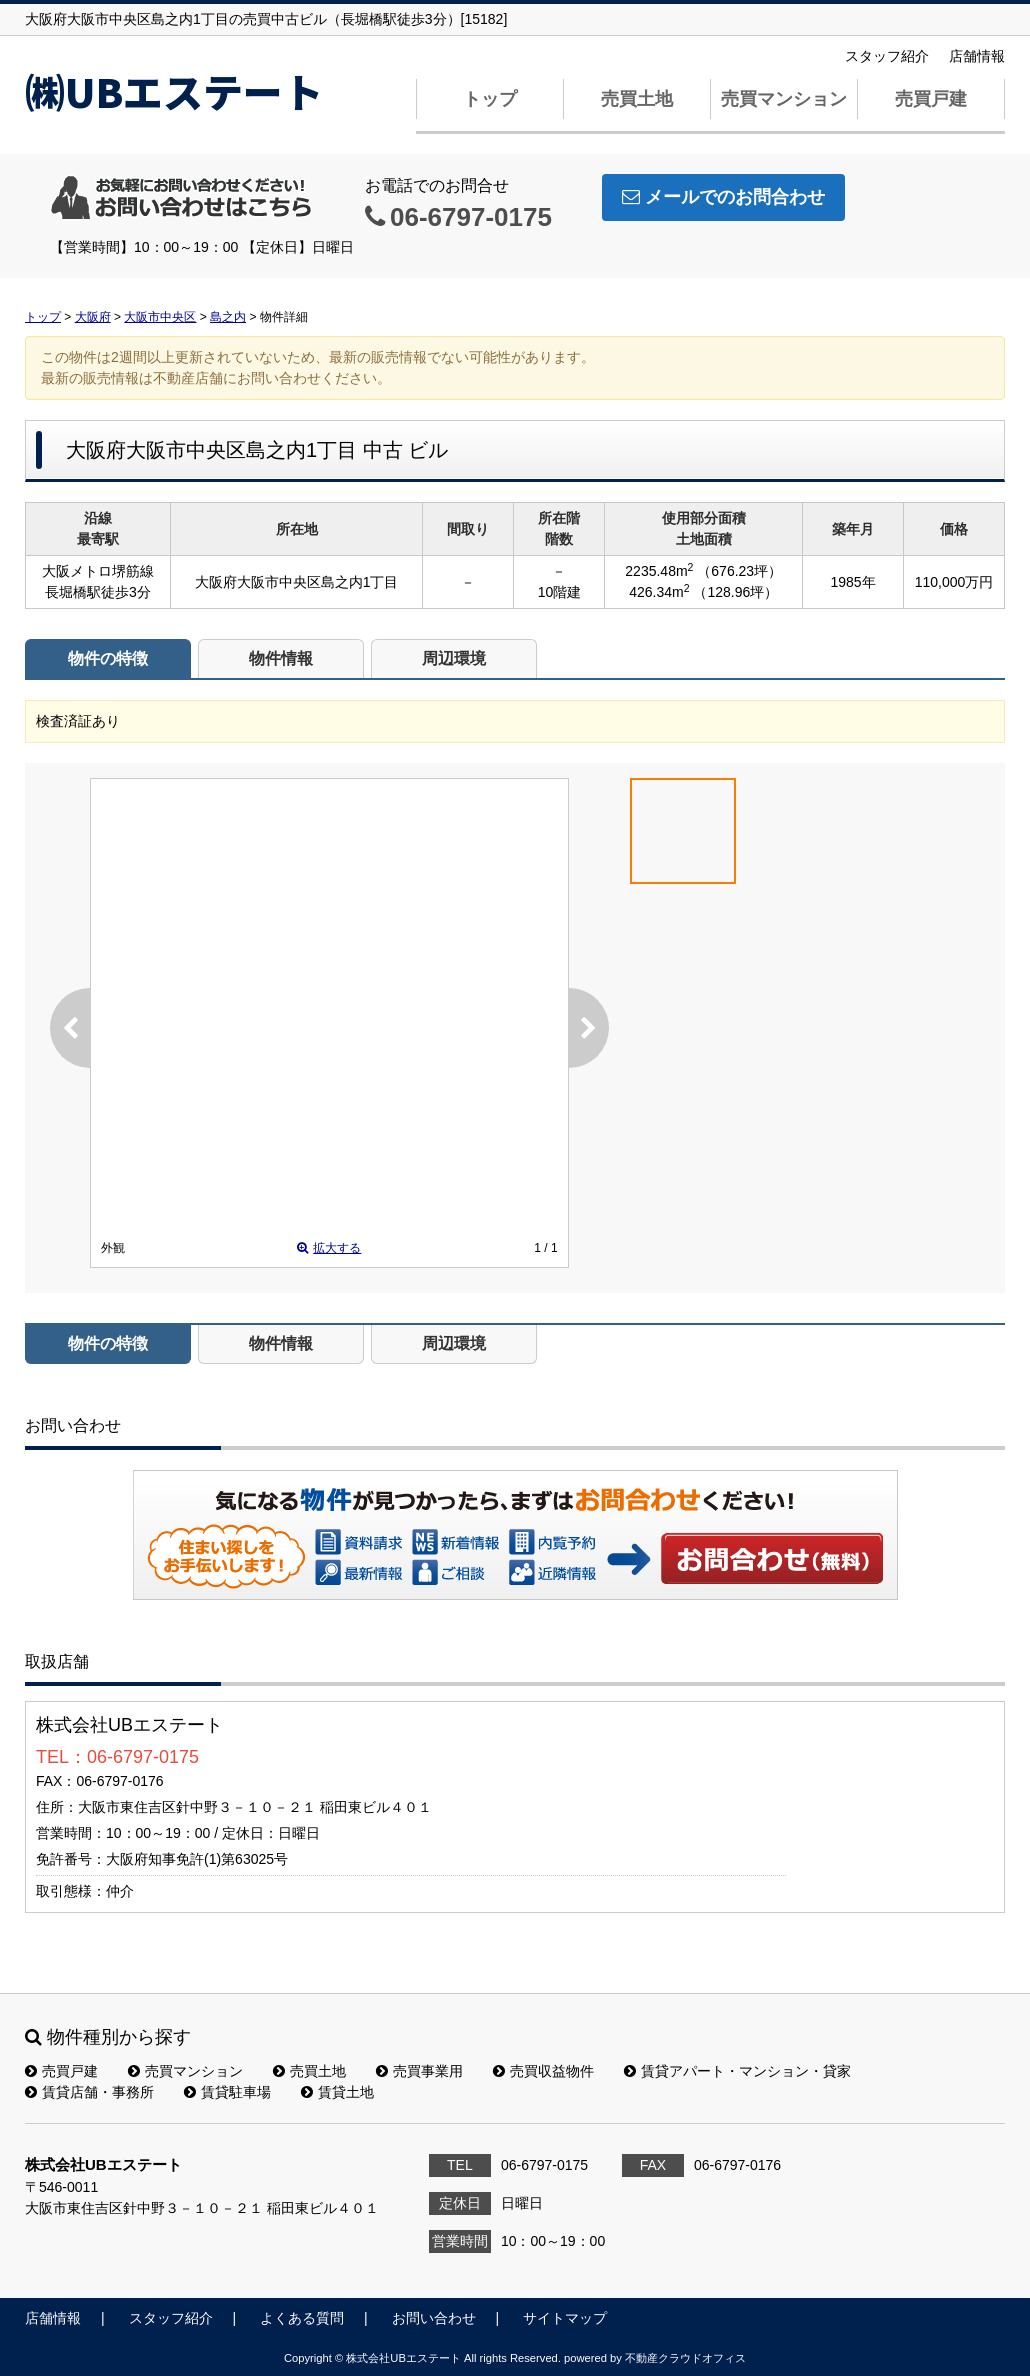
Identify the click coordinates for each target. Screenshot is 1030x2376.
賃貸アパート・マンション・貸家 (737, 2071)
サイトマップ (565, 2318)
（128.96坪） (735, 592)
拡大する (329, 1248)
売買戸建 (931, 99)
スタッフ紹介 (887, 56)
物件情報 (281, 658)
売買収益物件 (543, 2071)
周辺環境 (454, 658)
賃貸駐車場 (227, 2092)
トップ (490, 99)
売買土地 (637, 99)
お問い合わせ (773, 1558)
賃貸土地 (337, 2092)
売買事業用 (419, 2071)
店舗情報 (977, 56)
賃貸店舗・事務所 (89, 2092)
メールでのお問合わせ (723, 197)
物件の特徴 (108, 658)
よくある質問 (302, 2318)
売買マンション (784, 99)
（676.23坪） (739, 571)
